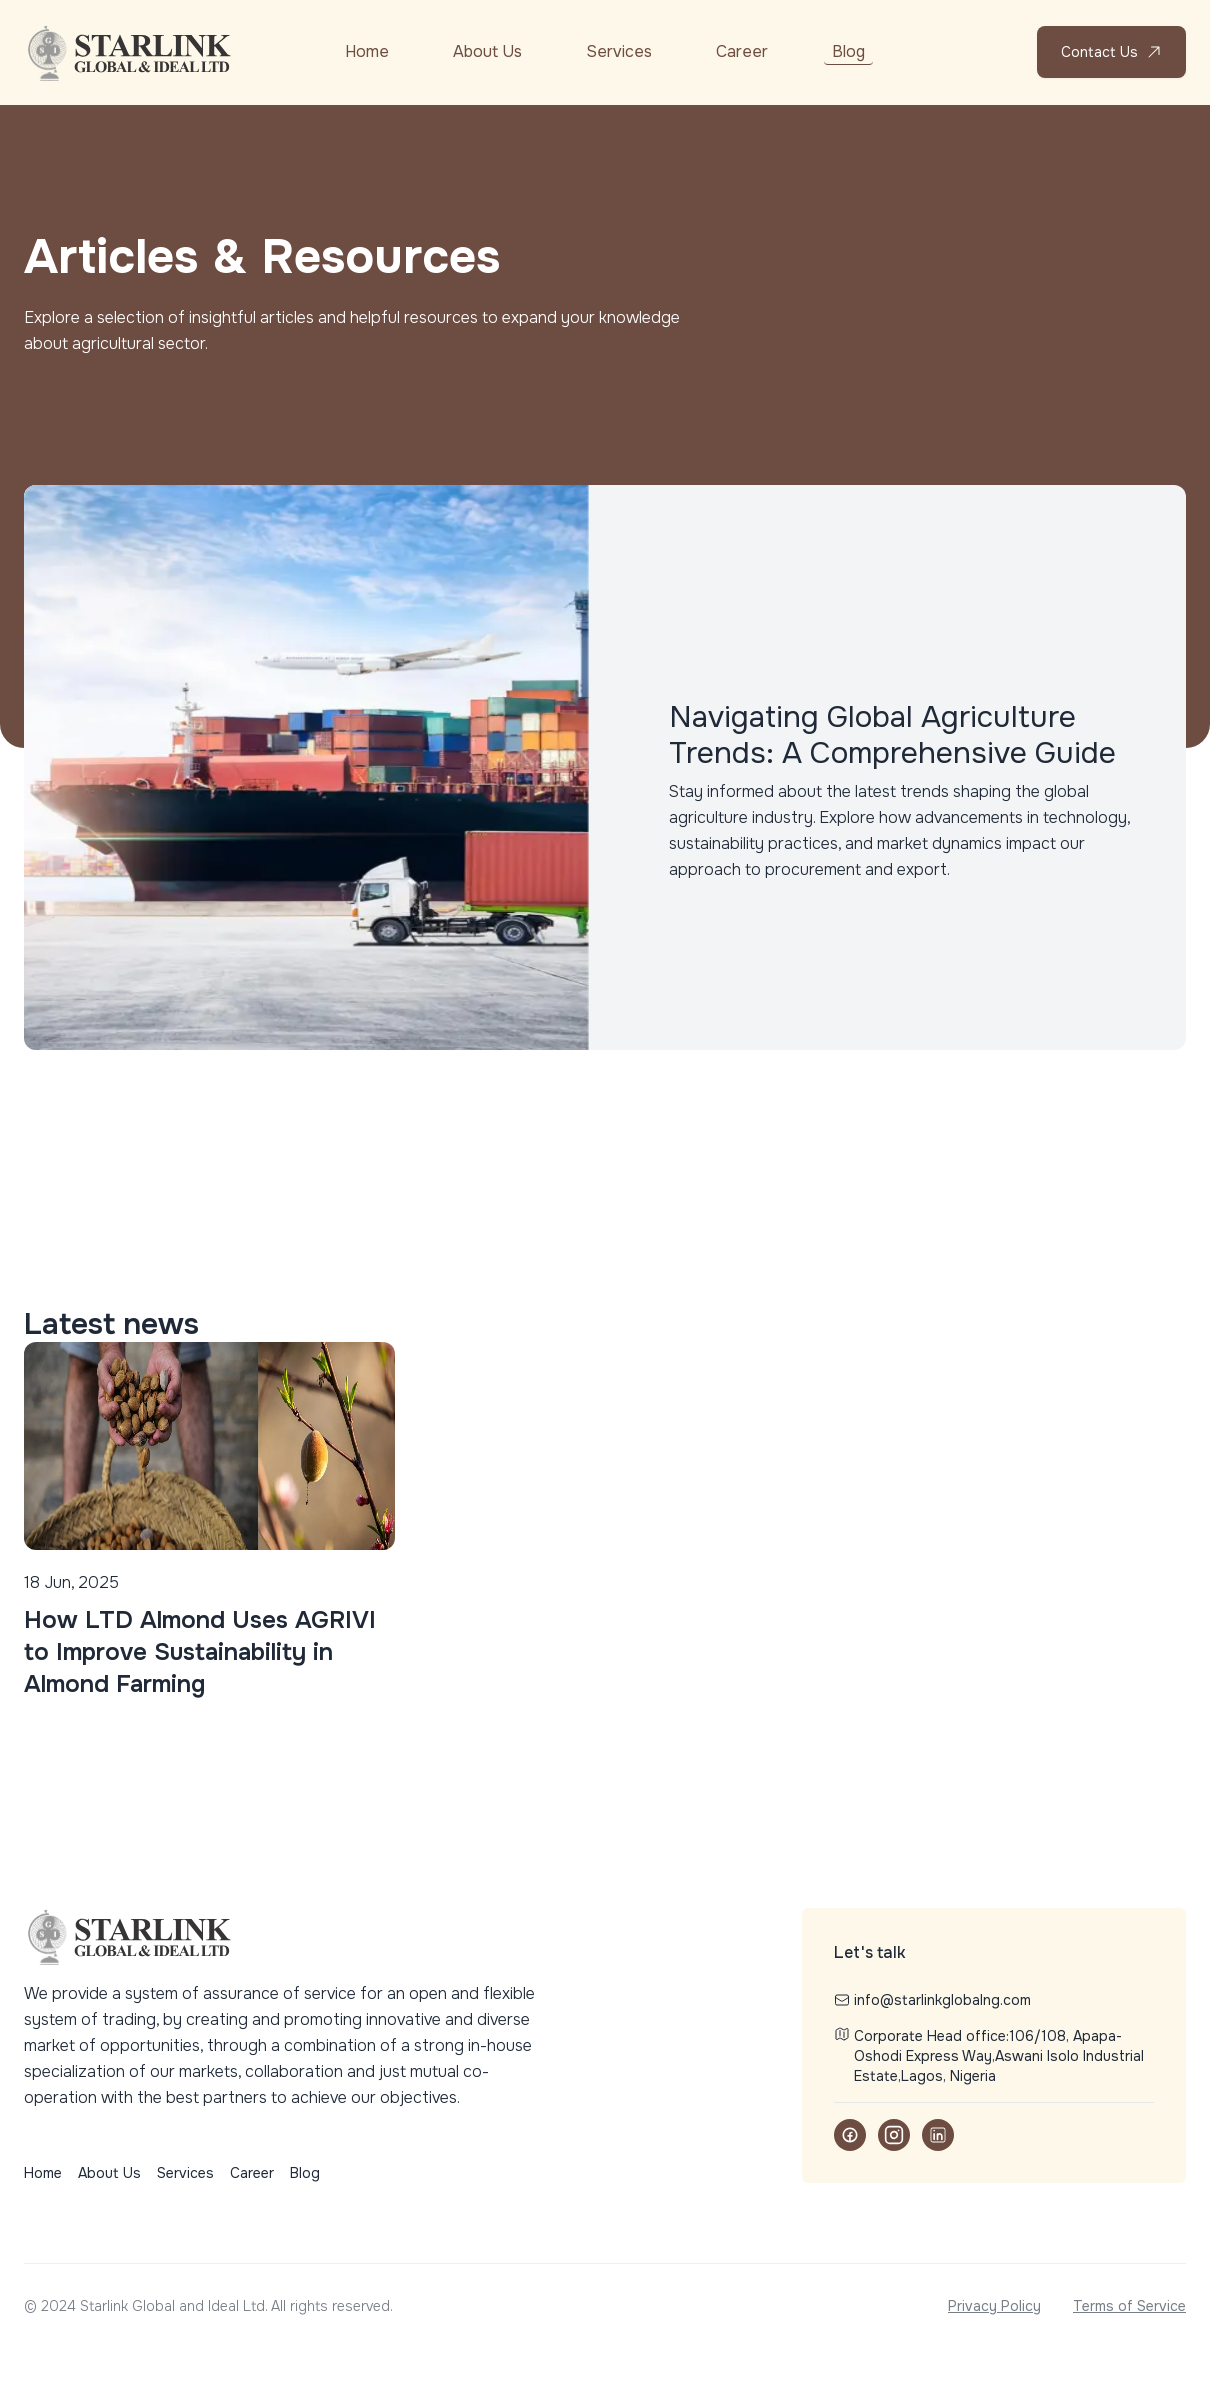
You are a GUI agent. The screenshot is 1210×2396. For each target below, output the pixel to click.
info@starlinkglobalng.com (932, 2000)
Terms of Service (1129, 2306)
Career (742, 51)
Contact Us (1111, 52)
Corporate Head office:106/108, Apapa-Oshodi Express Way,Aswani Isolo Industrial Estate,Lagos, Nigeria (989, 2055)
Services (619, 51)
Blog (848, 51)
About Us (487, 51)
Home (367, 51)
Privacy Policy (994, 2306)
